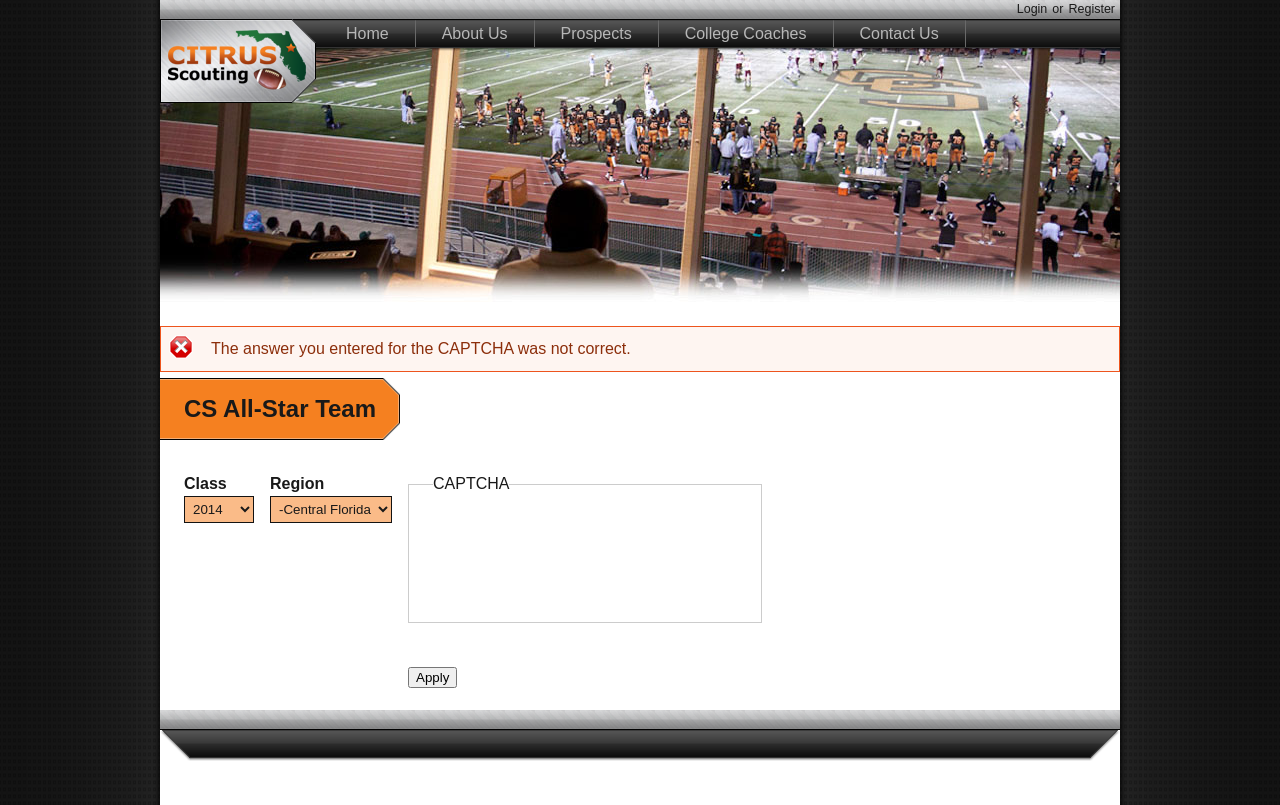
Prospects (596, 33)
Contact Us (899, 33)
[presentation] (585, 559)
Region (297, 483)
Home (367, 33)
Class (205, 483)
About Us (475, 33)
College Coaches (746, 33)
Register (1091, 9)
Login (1032, 9)
